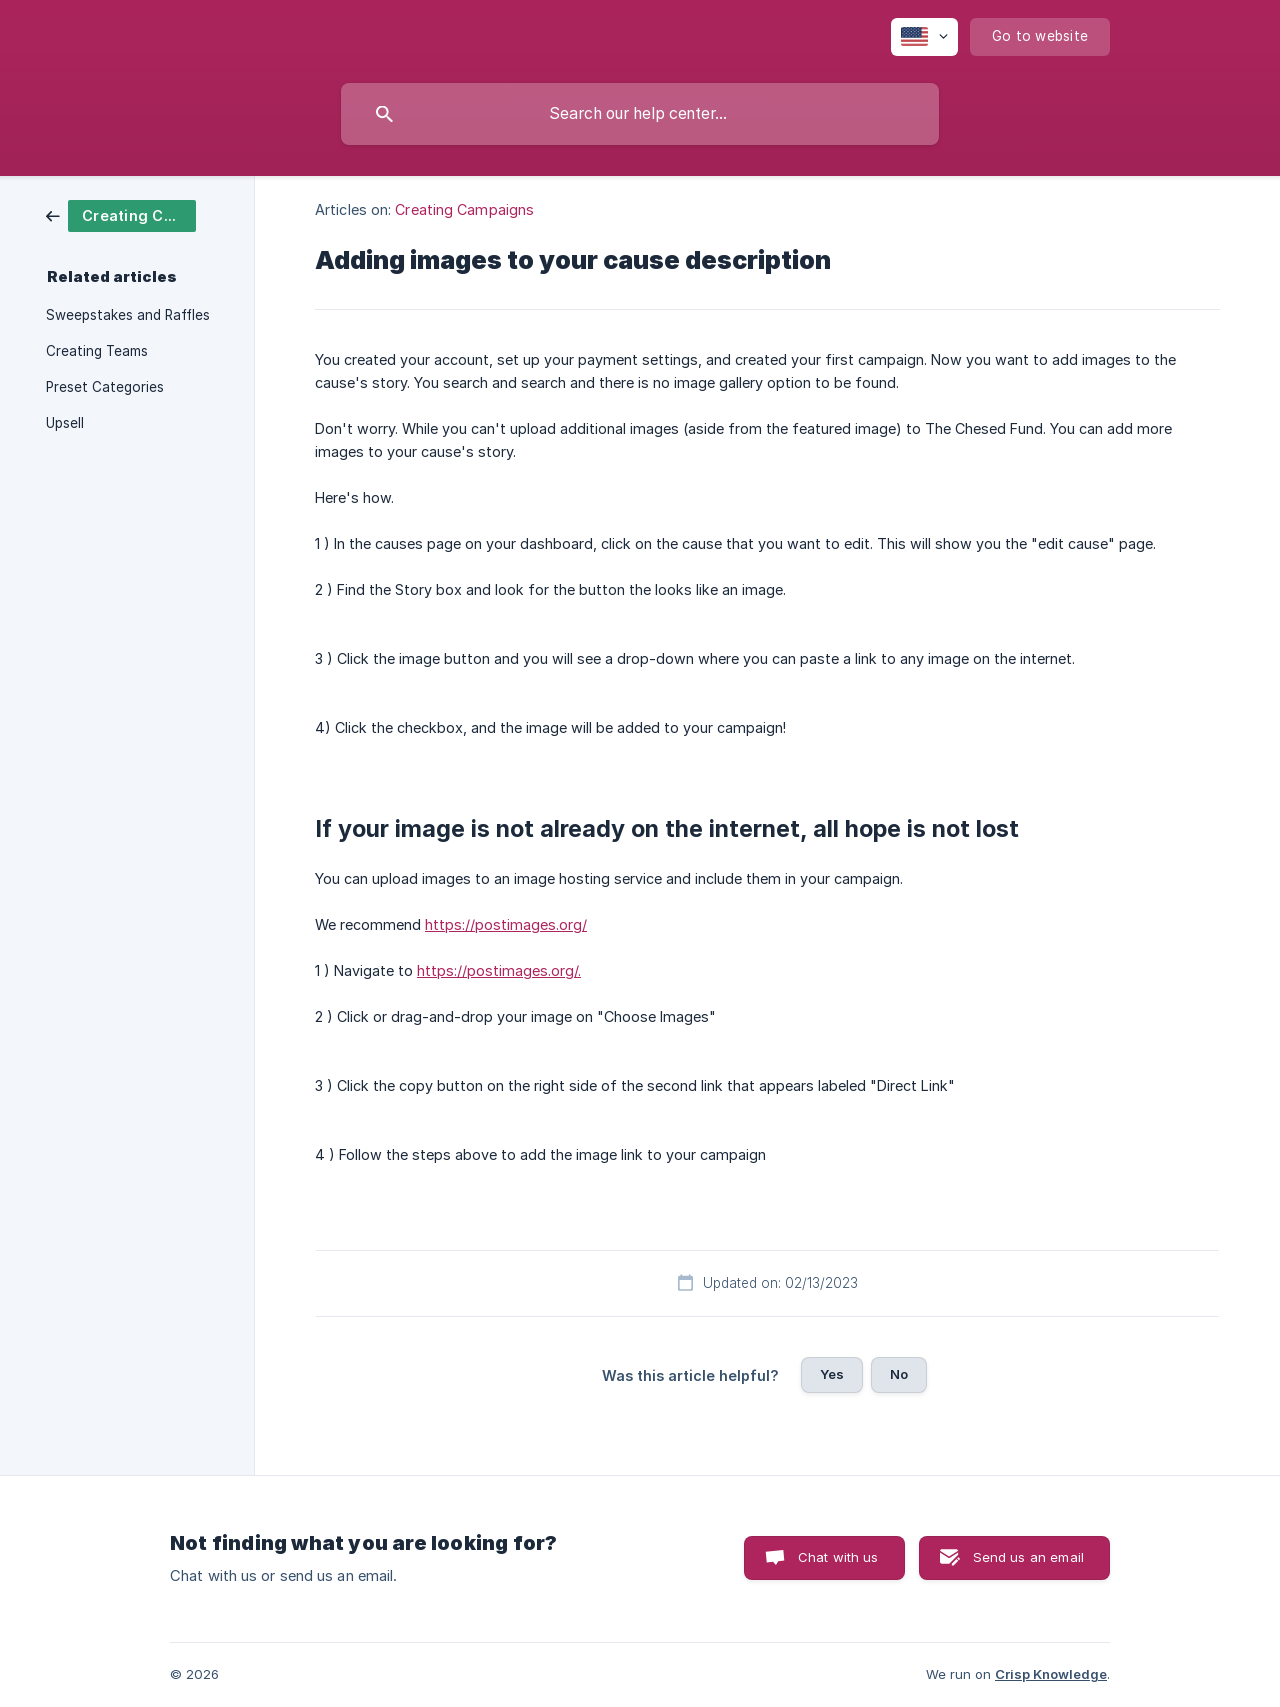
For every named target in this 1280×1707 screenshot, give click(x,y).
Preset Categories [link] (105, 387)
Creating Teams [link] (97, 351)
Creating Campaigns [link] (464, 209)
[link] (121, 214)
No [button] (899, 1374)
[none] (924, 37)
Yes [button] (832, 1374)
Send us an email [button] (1028, 1557)
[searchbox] (640, 114)
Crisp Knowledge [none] (1051, 1674)
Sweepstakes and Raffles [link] (128, 315)
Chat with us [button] (838, 1557)
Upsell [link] (65, 423)
